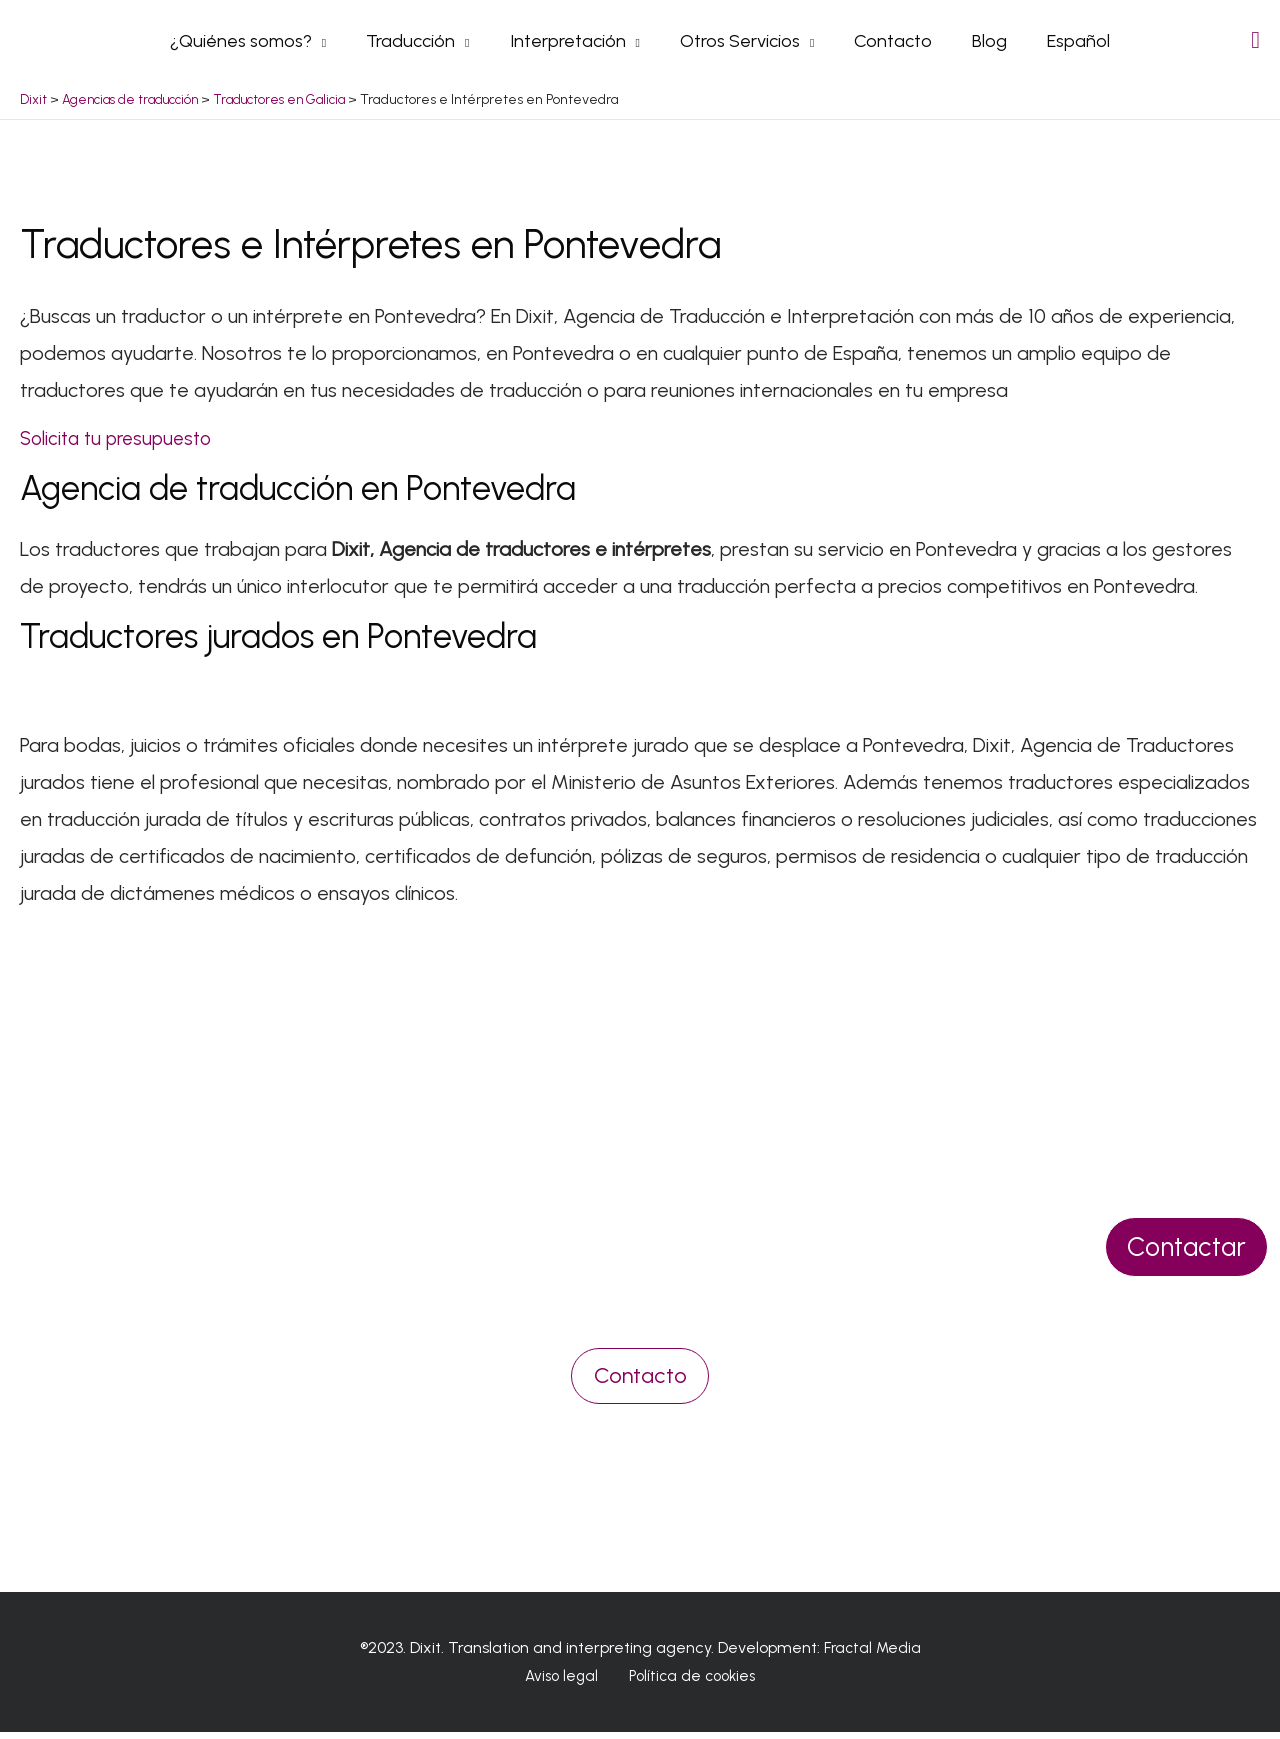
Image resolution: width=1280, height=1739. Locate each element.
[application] (331, 44)
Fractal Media (872, 1654)
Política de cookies (687, 1683)
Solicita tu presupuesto (121, 445)
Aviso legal (565, 1683)
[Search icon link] (1255, 43)
